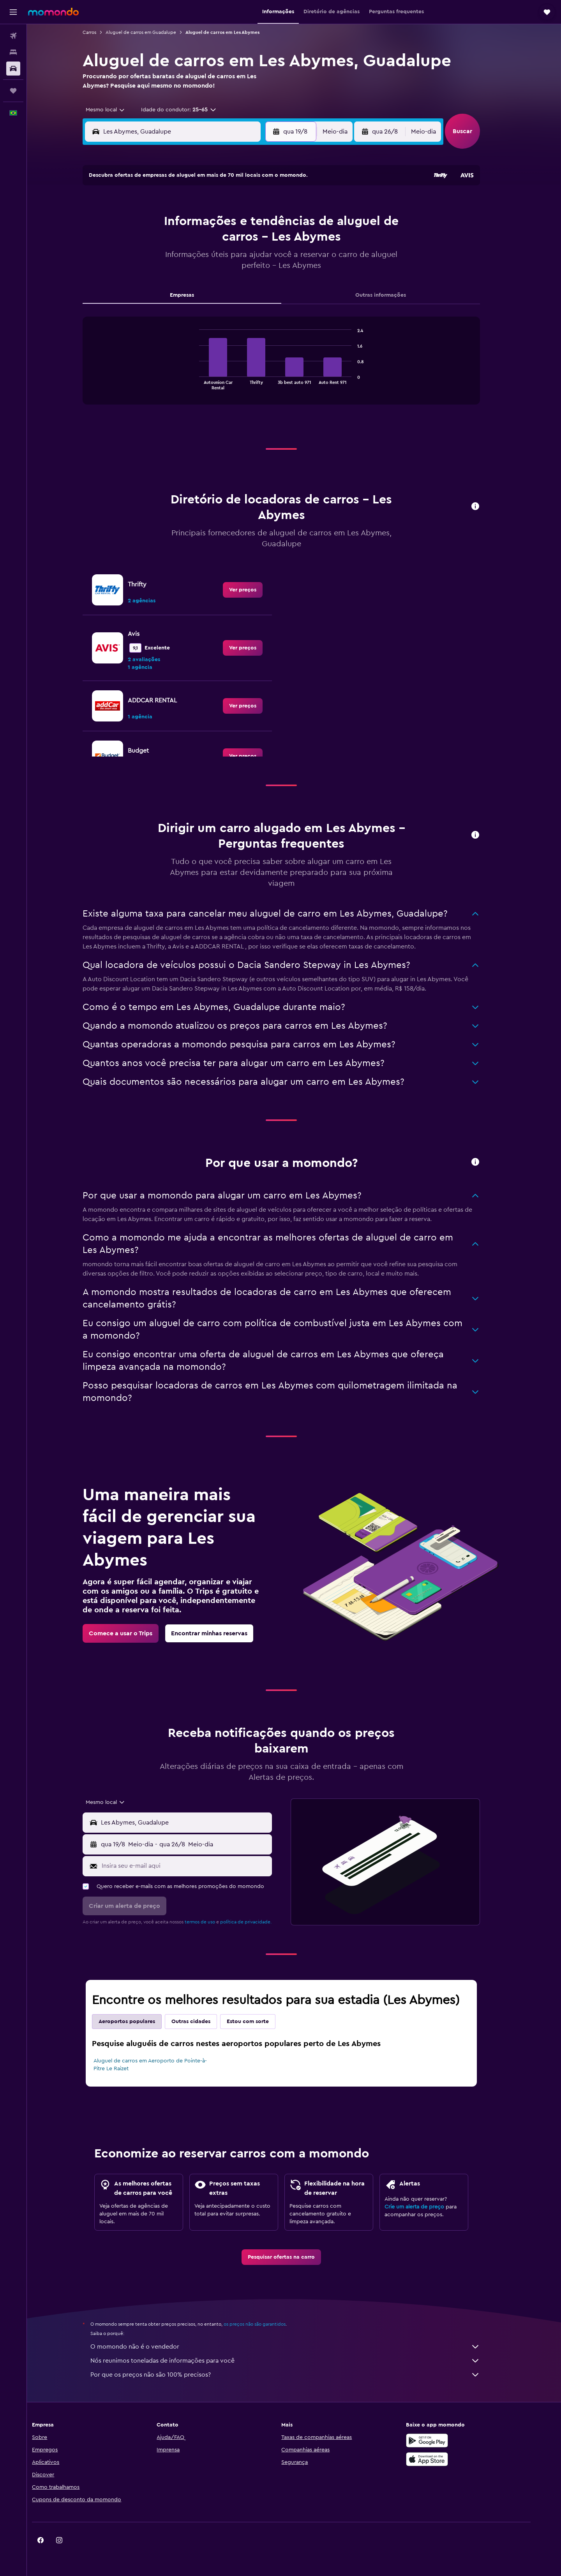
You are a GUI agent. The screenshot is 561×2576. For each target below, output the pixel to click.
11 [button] (193, 242)
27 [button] (230, 279)
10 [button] (174, 242)
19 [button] (212, 260)
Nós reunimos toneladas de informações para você (298, 2360)
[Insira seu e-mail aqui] (197, 1865)
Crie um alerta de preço (427, 2207)
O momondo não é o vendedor (298, 2346)
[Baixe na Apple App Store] (450, 2459)
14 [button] (249, 242)
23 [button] (155, 279)
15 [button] (268, 242)
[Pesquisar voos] (13, 36)
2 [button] (155, 223)
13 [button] (230, 242)
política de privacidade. (258, 1922)
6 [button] (230, 223)
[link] (255, 590)
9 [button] (155, 242)
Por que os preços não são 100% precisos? (298, 2374)
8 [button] (268, 223)
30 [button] (155, 298)
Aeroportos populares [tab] (139, 2021)
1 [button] (267, 204)
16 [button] (156, 260)
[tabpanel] (294, 368)
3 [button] (174, 223)
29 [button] (267, 279)
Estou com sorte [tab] (261, 2021)
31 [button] (174, 298)
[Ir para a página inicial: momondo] (53, 12)
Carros (102, 32)
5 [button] (211, 223)
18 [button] (193, 260)
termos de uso (213, 1922)
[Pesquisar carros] (13, 68)
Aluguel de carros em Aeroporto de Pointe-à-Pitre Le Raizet (163, 2064)
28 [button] (248, 279)
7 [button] (249, 223)
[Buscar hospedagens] (13, 52)
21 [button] (249, 260)
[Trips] (13, 91)
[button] (13, 12)
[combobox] (115, 110)
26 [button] (211, 279)
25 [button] (192, 279)
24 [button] (174, 279)
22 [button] (267, 260)
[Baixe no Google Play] (450, 2440)
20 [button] (230, 260)
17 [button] (174, 260)
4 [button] (193, 223)
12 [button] (212, 242)
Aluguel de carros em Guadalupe (153, 32)
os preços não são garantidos (267, 2324)
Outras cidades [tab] (203, 2021)
